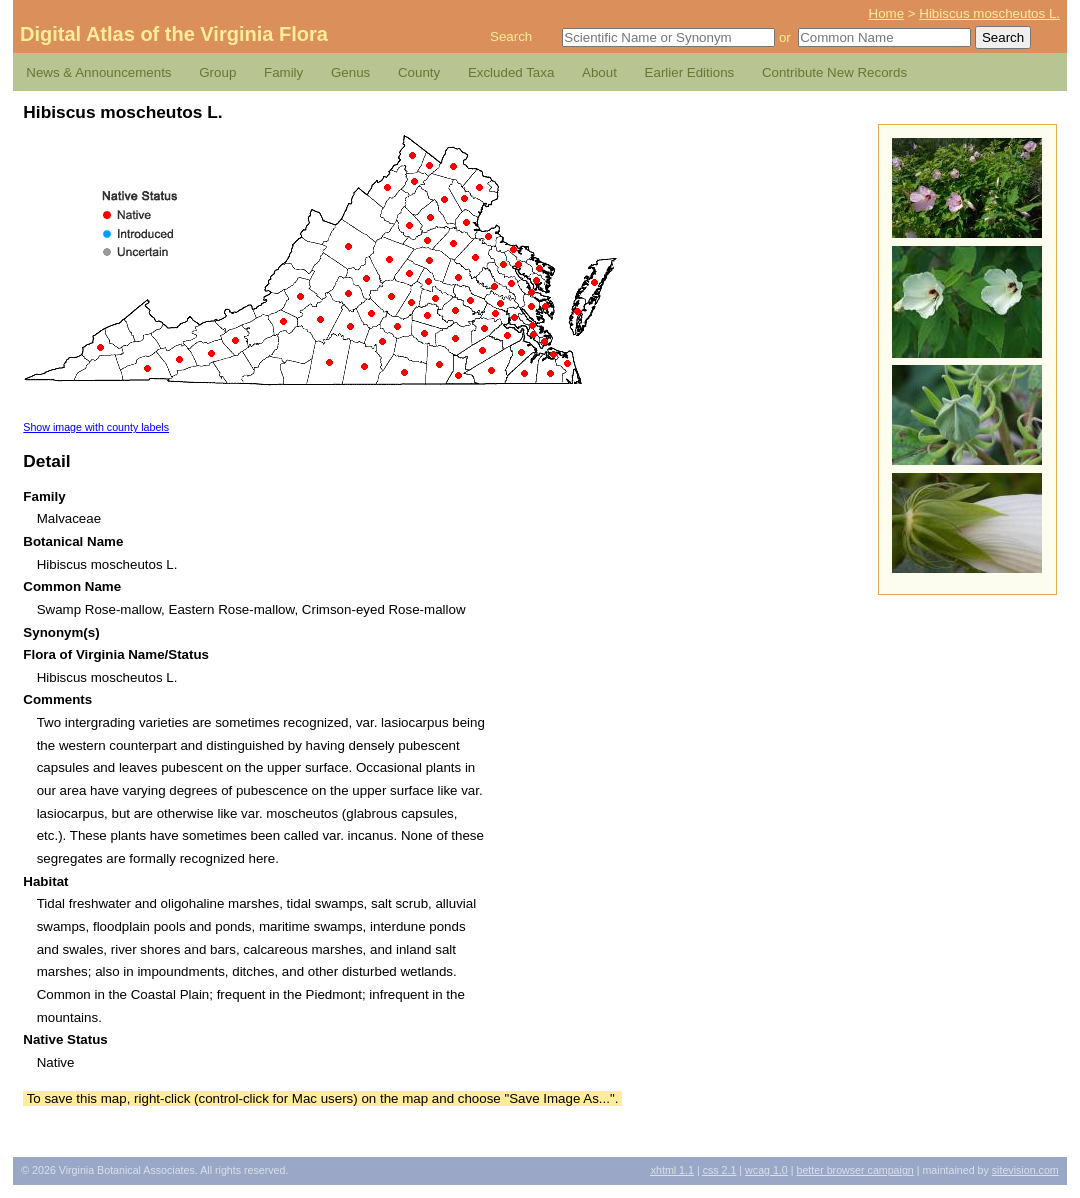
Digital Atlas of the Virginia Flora (174, 34)
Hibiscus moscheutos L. (989, 13)
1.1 (672, 1170)
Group (217, 72)
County (419, 72)
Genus (350, 72)
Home (887, 13)
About (599, 72)
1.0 (766, 1170)
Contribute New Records (834, 72)
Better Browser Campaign (854, 1170)
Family (283, 72)
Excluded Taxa (511, 72)
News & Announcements (98, 72)
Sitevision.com (1025, 1170)
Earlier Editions (690, 72)
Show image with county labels (96, 427)
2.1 (720, 1170)
